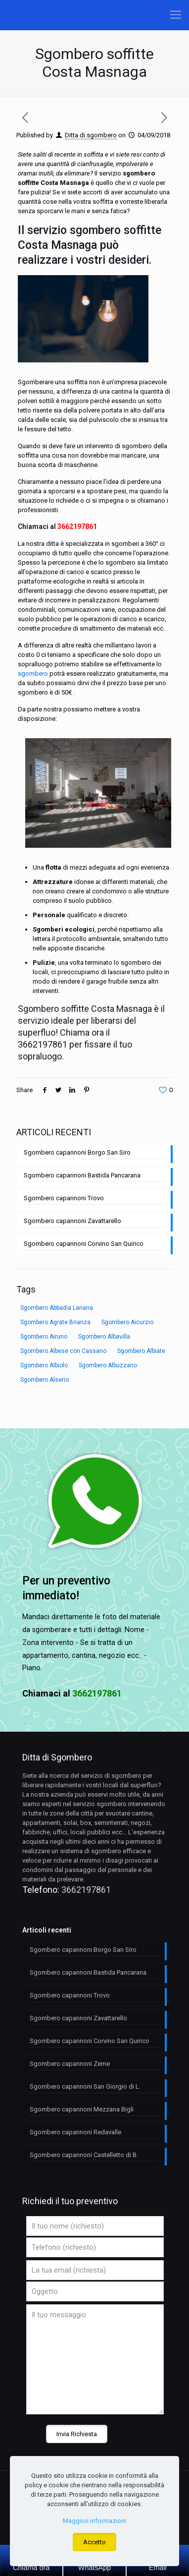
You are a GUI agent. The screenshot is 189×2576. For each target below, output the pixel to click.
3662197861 (77, 526)
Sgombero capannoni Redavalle (75, 2132)
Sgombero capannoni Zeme (70, 2063)
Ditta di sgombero (91, 135)
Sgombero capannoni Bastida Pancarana (82, 1175)
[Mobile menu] (175, 14)
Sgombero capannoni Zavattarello (72, 1221)
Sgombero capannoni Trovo (64, 1198)
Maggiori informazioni (94, 2520)
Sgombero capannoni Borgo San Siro (77, 1152)
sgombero (33, 673)
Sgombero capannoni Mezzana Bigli (82, 2109)
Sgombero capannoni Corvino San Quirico (83, 1243)
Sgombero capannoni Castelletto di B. (84, 2155)
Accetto (94, 2542)
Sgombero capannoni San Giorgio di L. (85, 2086)
